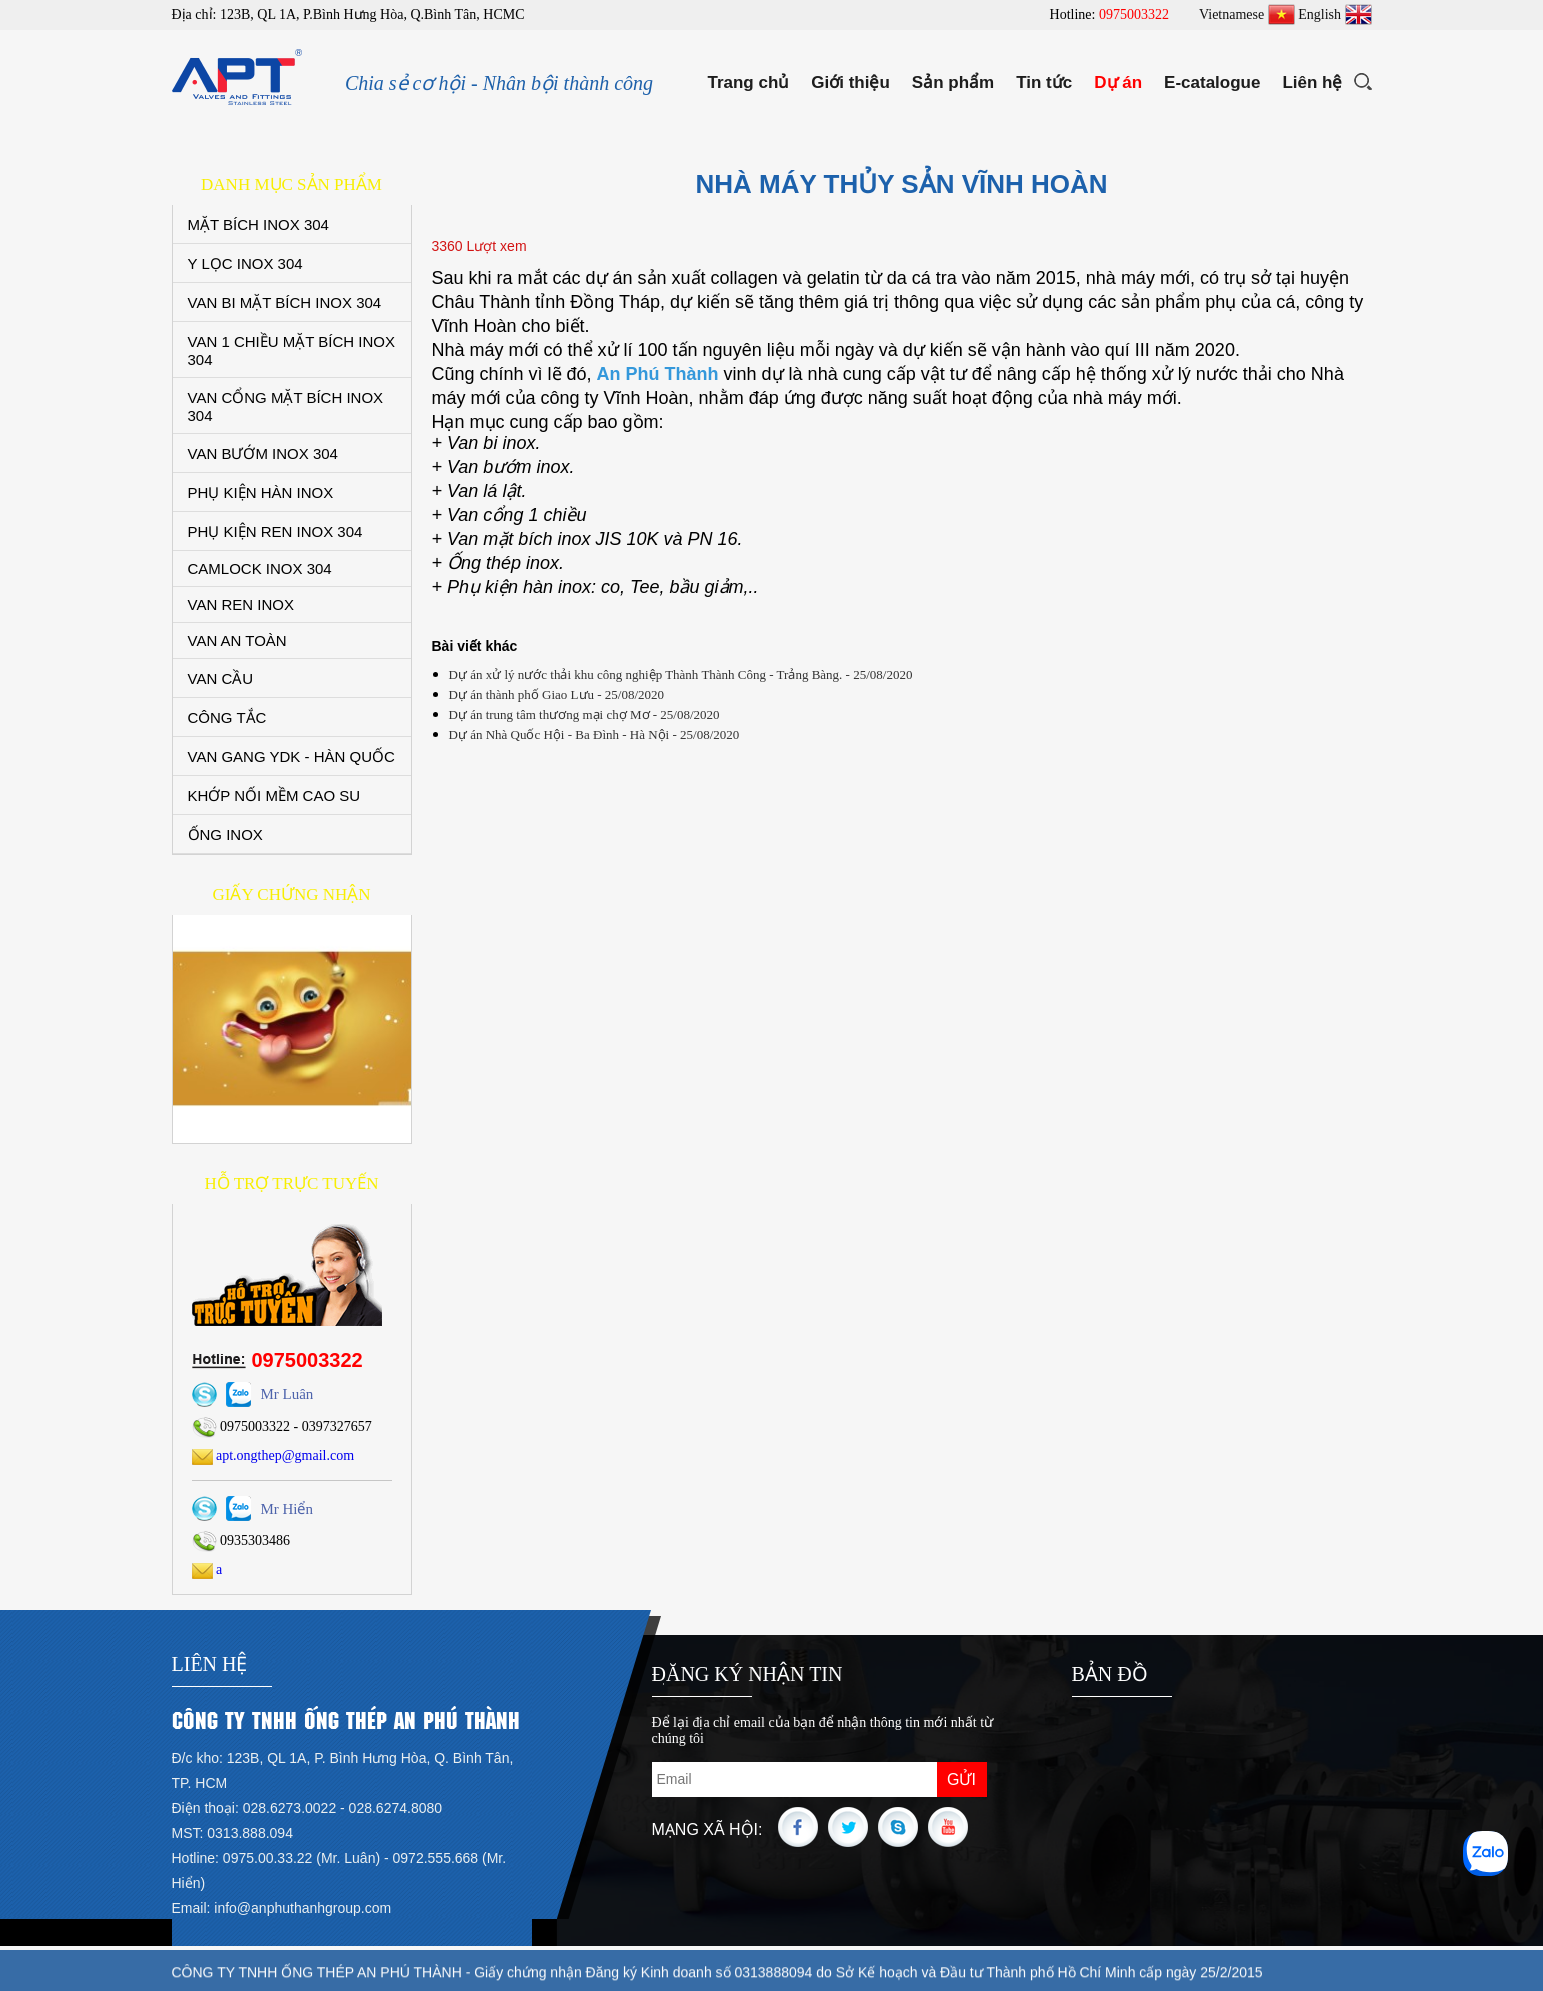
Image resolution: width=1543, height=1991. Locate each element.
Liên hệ (1312, 82)
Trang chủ (748, 82)
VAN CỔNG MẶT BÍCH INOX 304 (286, 406)
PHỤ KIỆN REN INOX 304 (275, 531)
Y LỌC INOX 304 (245, 263)
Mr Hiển (286, 1509)
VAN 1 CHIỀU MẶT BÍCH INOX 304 (291, 350)
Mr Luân (286, 1394)
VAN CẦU (221, 678)
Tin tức (1044, 82)
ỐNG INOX (225, 834)
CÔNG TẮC (227, 717)
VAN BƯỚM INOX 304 (263, 453)
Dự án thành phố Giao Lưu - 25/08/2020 (557, 694)
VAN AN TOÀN (237, 640)
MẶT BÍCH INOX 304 (258, 224)
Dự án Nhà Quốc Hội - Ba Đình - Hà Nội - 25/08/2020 (594, 734)
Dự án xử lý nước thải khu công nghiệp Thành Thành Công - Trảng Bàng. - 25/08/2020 (681, 674)
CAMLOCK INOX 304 (260, 568)
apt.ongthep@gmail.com (273, 1455)
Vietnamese (1247, 14)
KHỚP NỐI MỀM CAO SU (274, 795)
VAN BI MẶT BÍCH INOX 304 (285, 302)
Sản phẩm (953, 82)
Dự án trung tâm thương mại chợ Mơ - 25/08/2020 (584, 714)
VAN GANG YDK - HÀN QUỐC (291, 756)
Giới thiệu (850, 82)
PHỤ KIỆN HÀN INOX (261, 492)
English (1334, 14)
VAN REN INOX (241, 604)
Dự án (1118, 82)
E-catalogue (1212, 82)
